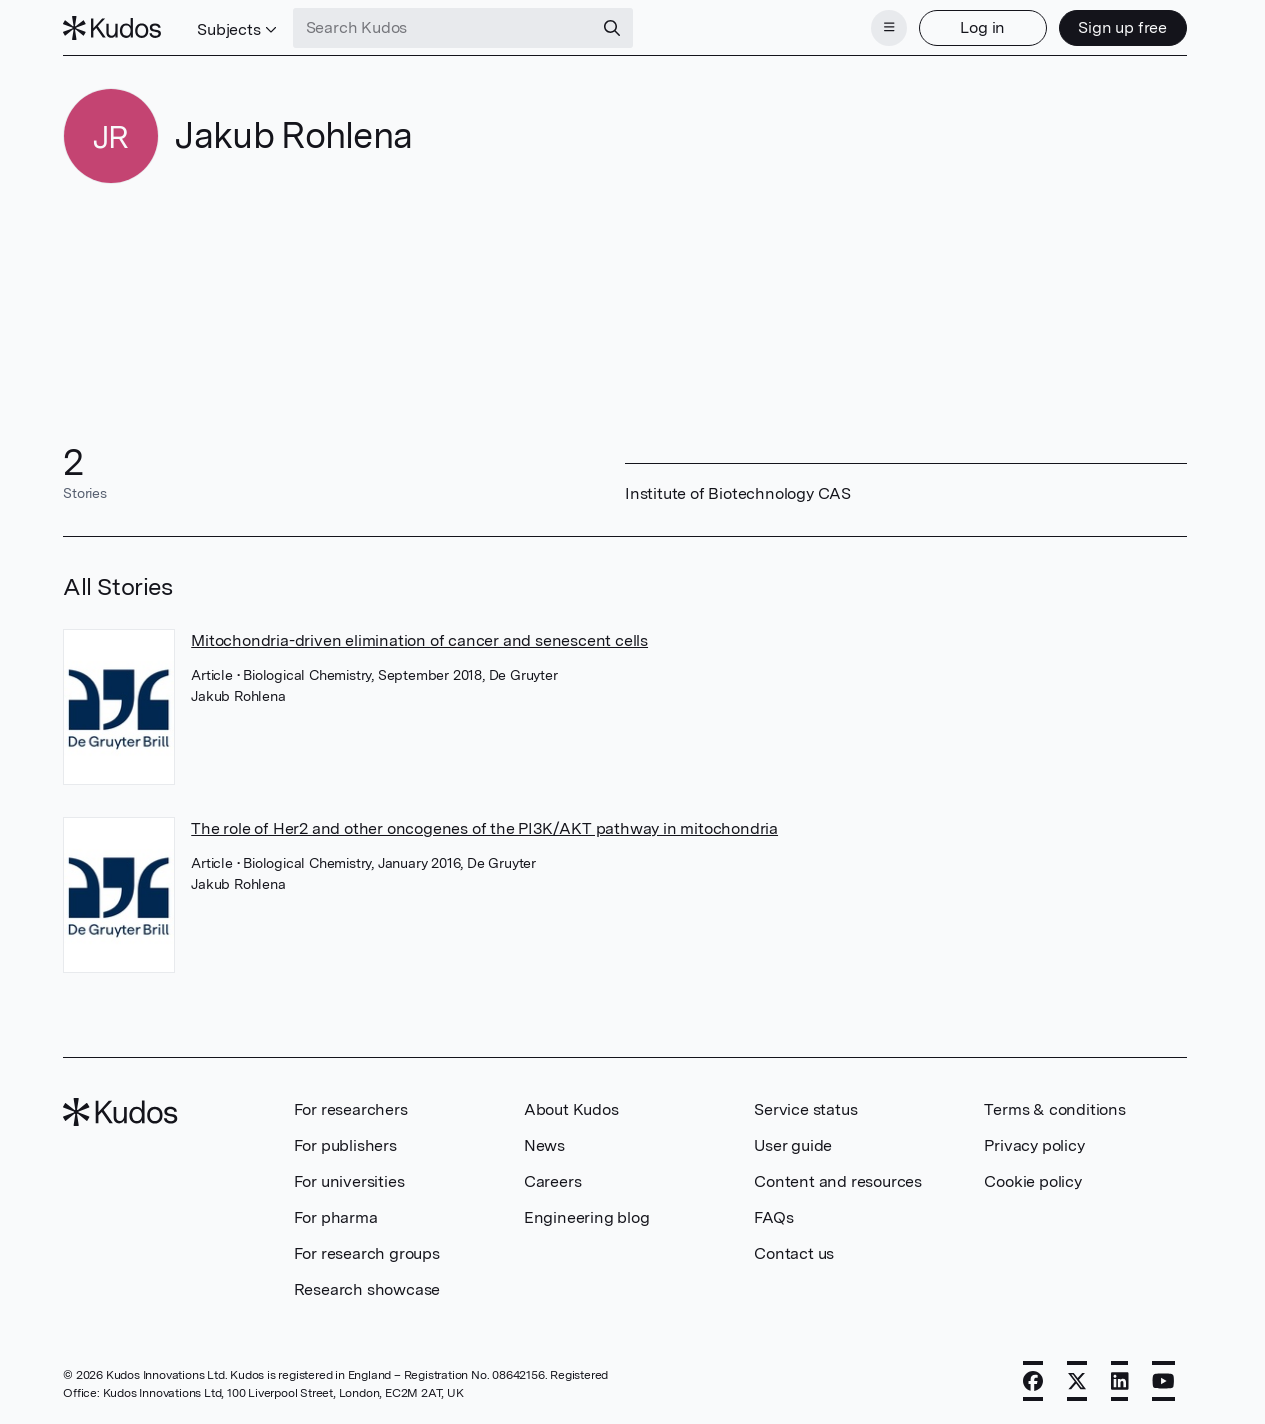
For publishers (345, 1145)
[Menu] (889, 28)
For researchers (351, 1109)
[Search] (612, 28)
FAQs (773, 1217)
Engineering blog (587, 1217)
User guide (793, 1145)
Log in (982, 27)
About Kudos (571, 1109)
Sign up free (1122, 27)
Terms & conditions (1054, 1109)
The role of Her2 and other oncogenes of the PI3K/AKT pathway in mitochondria (484, 828)
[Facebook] (1033, 1381)
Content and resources (838, 1181)
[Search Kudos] (443, 28)
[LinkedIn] (1120, 1381)
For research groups (367, 1253)
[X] (1077, 1381)
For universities (349, 1181)
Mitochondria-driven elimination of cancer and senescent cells (419, 640)
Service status (805, 1109)
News (544, 1145)
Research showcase (367, 1289)
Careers (553, 1181)
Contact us (794, 1253)
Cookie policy (1032, 1181)
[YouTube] (1163, 1381)
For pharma (336, 1217)
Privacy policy (1034, 1145)
